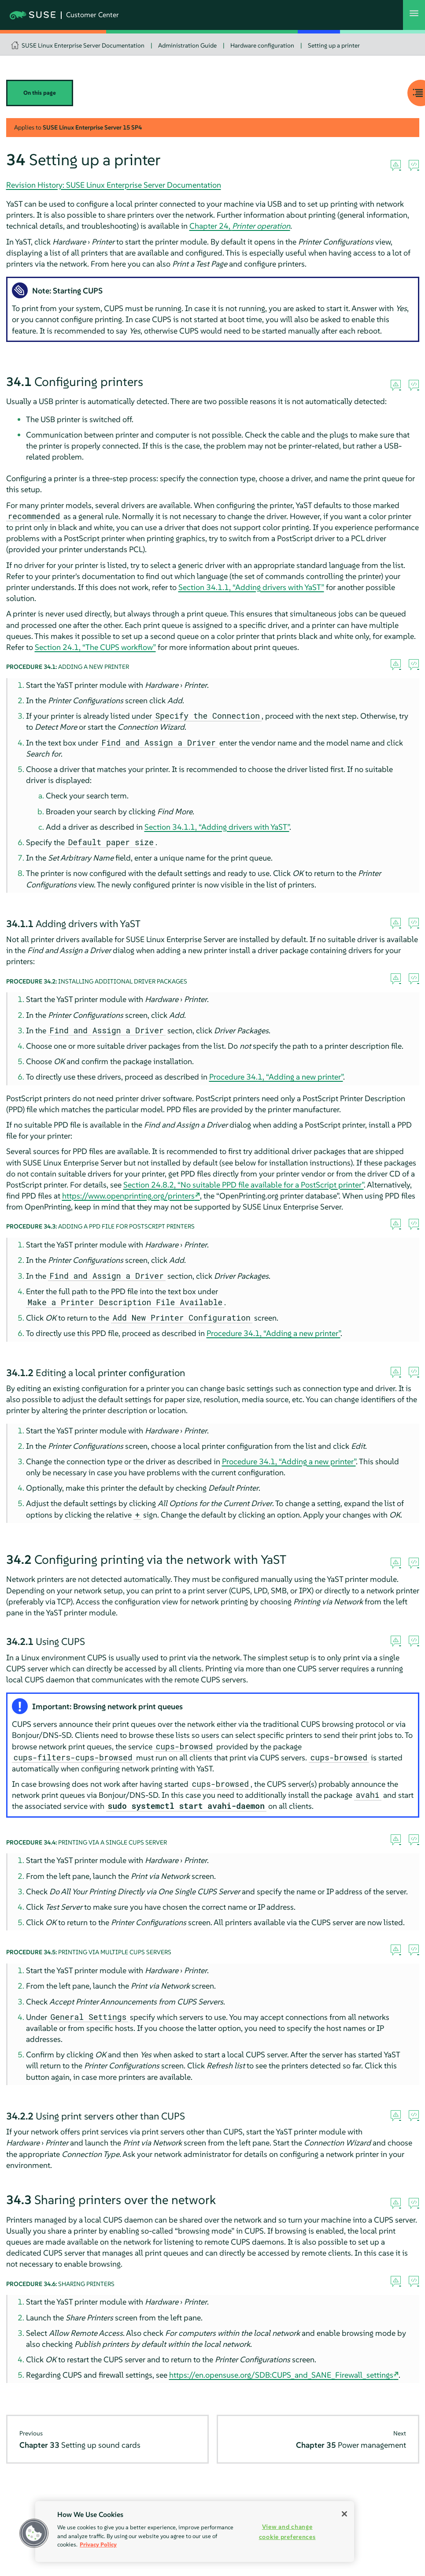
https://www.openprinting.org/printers (128, 1196)
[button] (34, 2533)
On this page (39, 93)
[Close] (344, 2514)
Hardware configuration (262, 45)
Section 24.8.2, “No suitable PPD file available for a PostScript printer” (243, 1185)
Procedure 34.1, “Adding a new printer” (276, 1077)
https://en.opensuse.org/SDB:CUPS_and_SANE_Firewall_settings (281, 2375)
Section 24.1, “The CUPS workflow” (95, 647)
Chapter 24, (239, 226)
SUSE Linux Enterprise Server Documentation (83, 45)
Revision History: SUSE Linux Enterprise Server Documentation (113, 185)
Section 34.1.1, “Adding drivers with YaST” (251, 587)
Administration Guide (187, 45)
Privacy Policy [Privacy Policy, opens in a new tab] (98, 2544)
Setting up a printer (334, 45)
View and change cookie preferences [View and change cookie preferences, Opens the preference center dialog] (287, 2532)
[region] (194, 2531)
